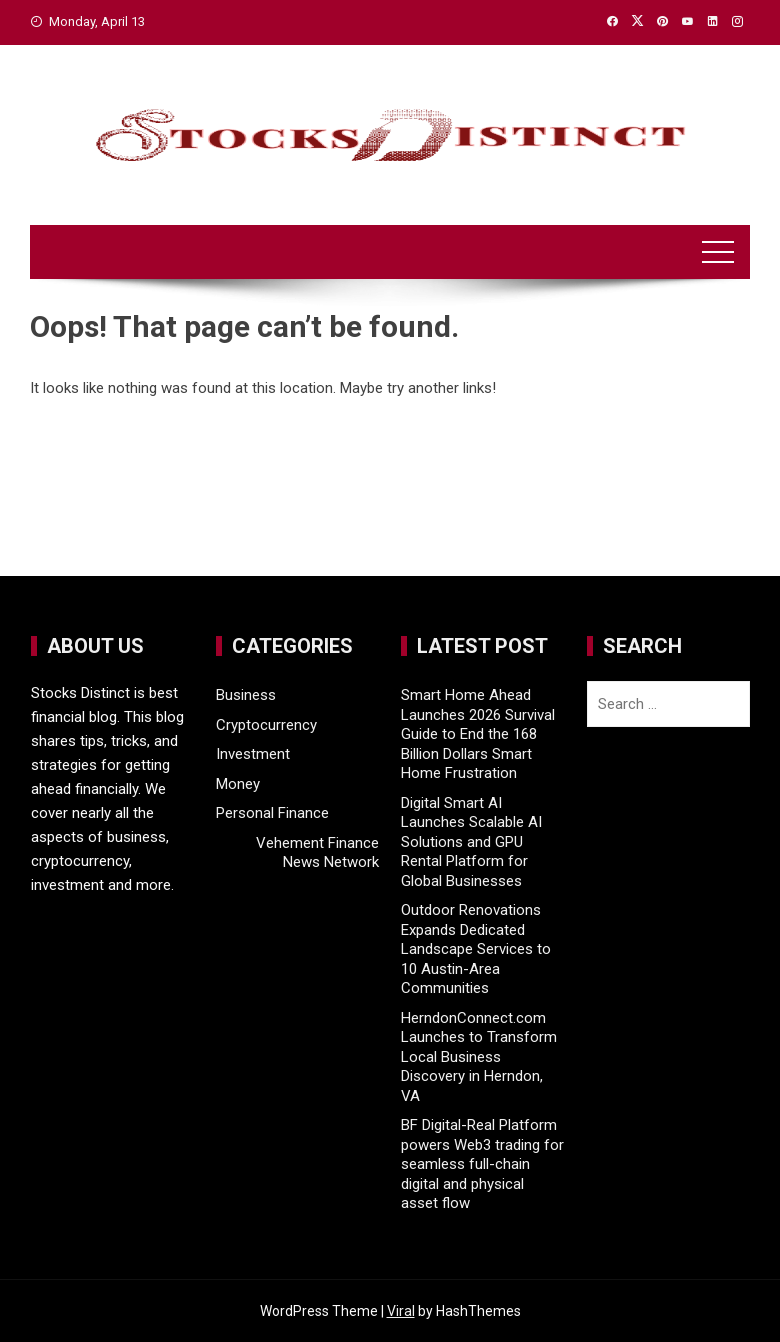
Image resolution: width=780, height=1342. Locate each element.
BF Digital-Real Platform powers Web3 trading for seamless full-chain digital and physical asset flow (482, 1164)
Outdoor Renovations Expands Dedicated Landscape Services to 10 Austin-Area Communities (476, 949)
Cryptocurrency (266, 725)
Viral (401, 1311)
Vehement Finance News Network (317, 853)
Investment (253, 754)
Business (246, 695)
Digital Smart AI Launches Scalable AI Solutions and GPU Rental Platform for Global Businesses (471, 842)
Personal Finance (272, 813)
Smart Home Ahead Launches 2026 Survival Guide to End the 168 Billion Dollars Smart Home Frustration (478, 734)
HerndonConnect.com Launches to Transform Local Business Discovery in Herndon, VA (479, 1057)
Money (238, 784)
